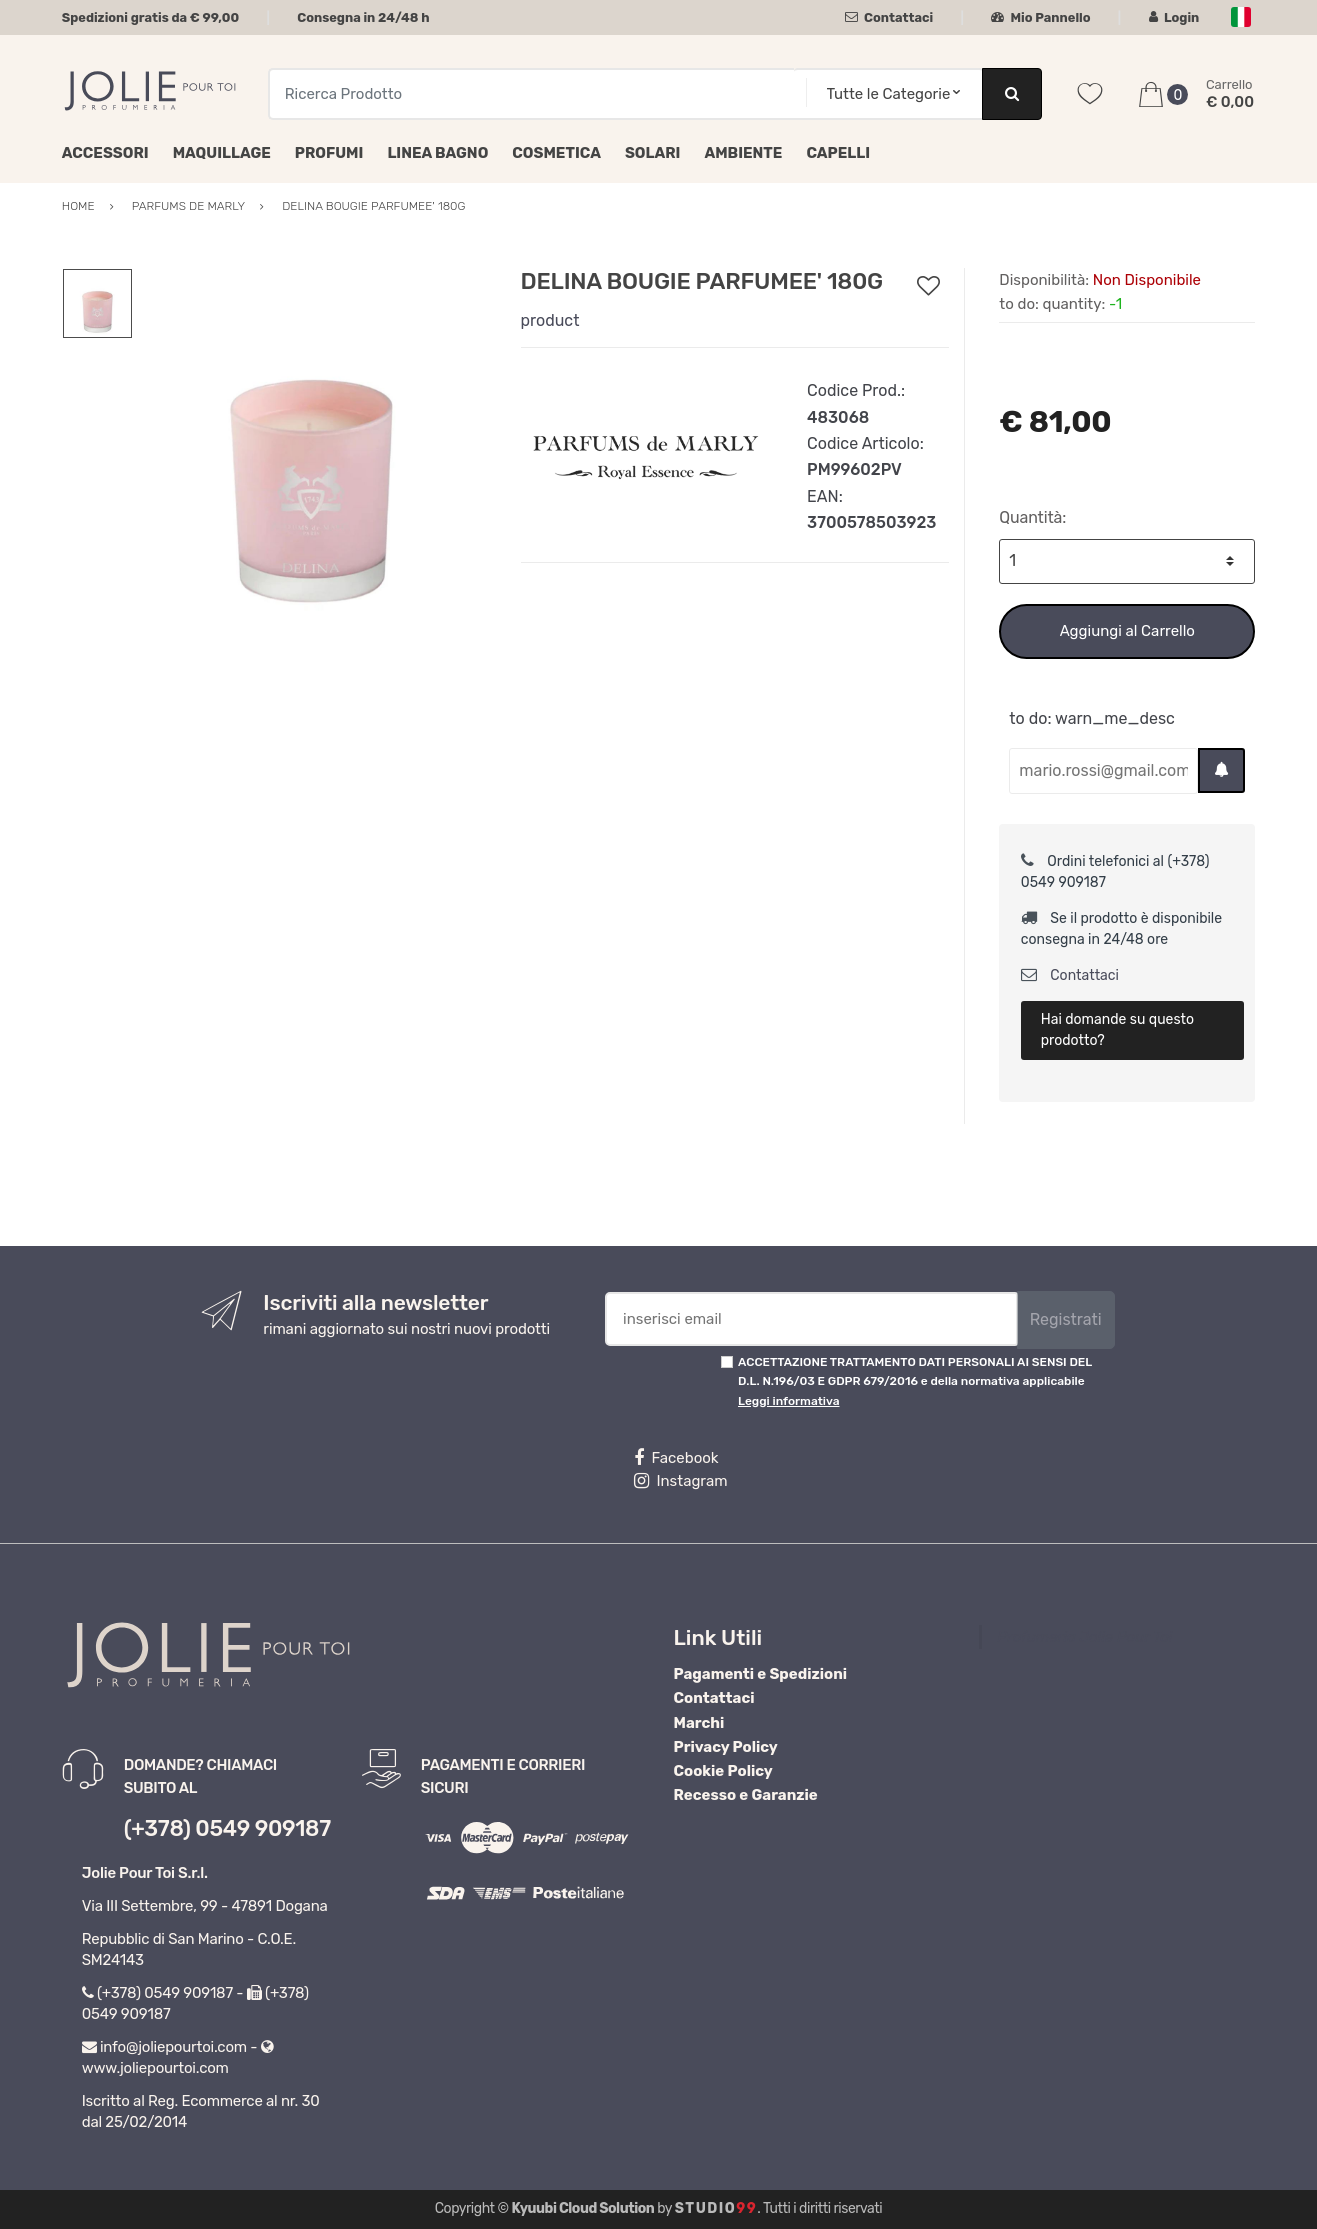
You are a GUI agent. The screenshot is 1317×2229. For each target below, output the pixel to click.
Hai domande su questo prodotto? (1117, 1030)
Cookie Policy (723, 1771)
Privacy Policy (726, 1747)
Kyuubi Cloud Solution (583, 2208)
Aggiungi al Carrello (1127, 631)
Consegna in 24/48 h (363, 17)
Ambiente (743, 153)
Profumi (329, 153)
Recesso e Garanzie (746, 1795)
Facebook (676, 1458)
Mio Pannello (1040, 17)
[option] (311, 446)
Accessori (105, 153)
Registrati (1066, 1319)
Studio (716, 2208)
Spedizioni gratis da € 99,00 (150, 17)
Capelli (838, 153)
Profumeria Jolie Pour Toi (1084, 1637)
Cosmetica (556, 153)
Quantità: (1032, 517)
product (550, 320)
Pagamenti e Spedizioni (761, 1674)
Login (1174, 17)
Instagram (680, 1481)
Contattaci (889, 17)
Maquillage (222, 153)
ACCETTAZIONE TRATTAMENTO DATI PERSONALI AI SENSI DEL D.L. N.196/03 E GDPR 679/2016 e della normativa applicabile (915, 1381)
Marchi (699, 1723)
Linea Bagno (437, 153)
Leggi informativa (788, 1401)
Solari (653, 153)
